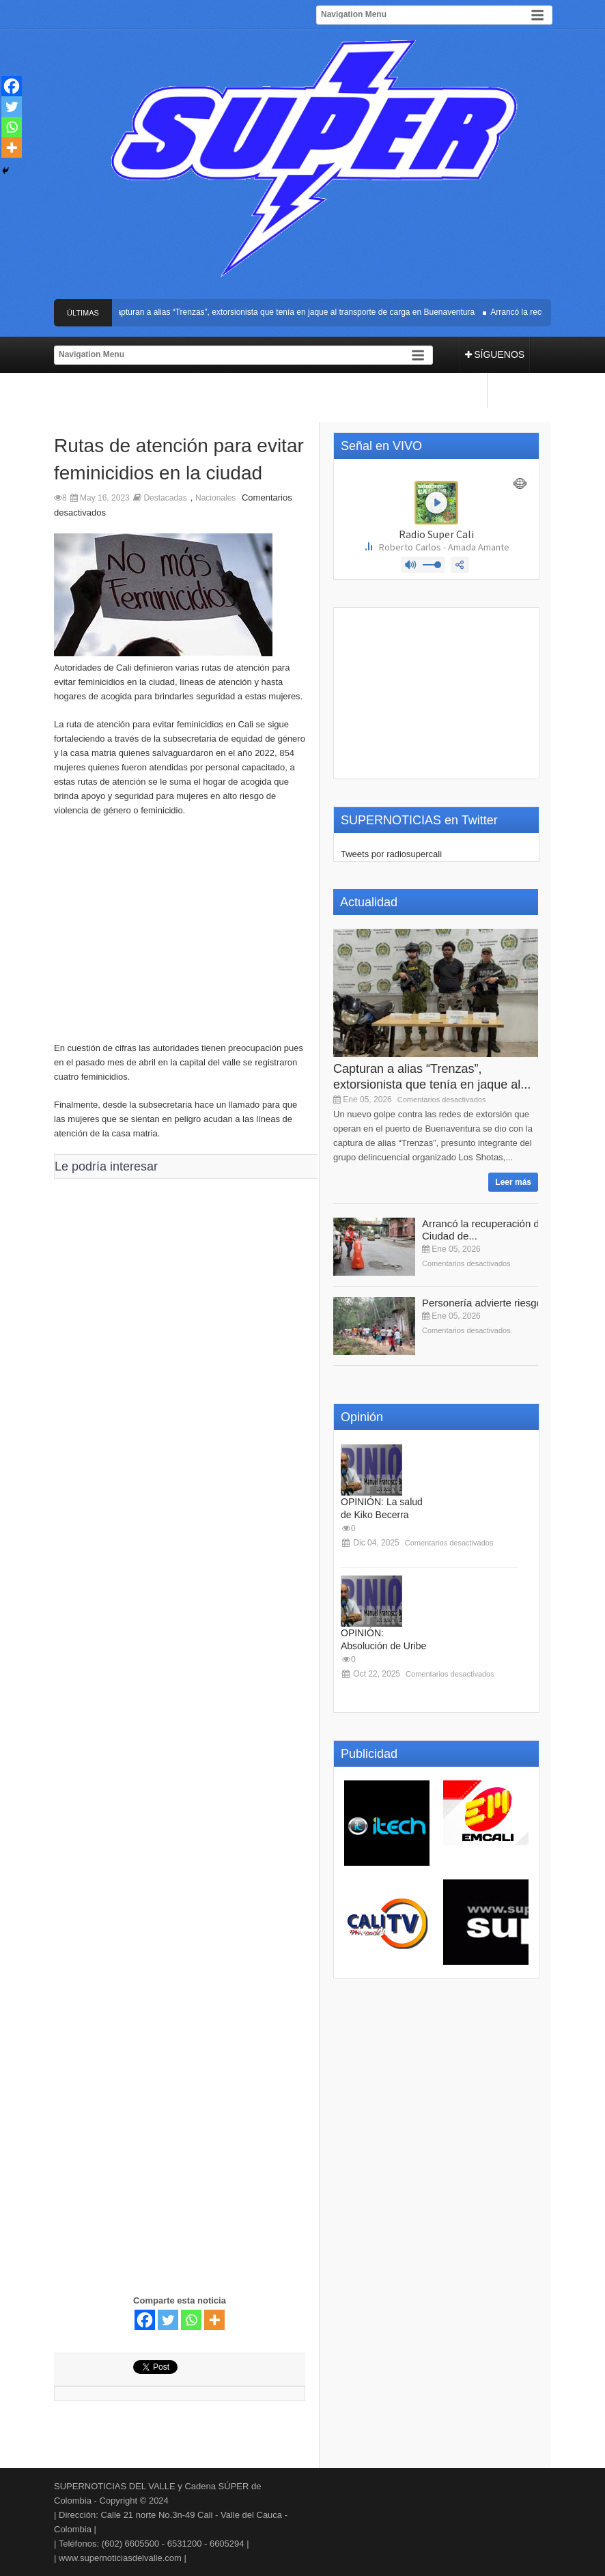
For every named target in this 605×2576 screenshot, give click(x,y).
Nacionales (215, 498)
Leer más (513, 1182)
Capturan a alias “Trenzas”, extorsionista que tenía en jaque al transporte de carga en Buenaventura (296, 312)
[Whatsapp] (191, 2320)
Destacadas (164, 498)
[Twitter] (168, 2320)
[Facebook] (145, 2320)
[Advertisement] (179, 936)
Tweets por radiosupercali (391, 854)
